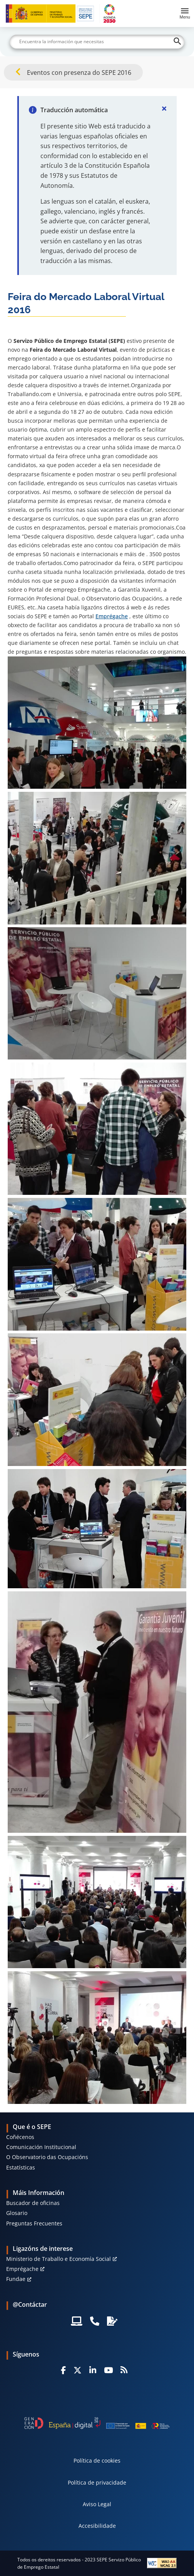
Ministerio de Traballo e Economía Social (58, 2258)
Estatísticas (20, 2167)
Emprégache (111, 616)
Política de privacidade (97, 2482)
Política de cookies (97, 2460)
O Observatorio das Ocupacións (47, 2157)
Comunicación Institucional (41, 2147)
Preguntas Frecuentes (34, 2223)
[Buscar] (97, 42)
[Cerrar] (164, 108)
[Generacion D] (96, 2423)
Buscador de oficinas (33, 2203)
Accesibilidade (97, 2525)
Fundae (15, 2278)
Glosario (16, 2213)
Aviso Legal (97, 2504)
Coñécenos (20, 2137)
